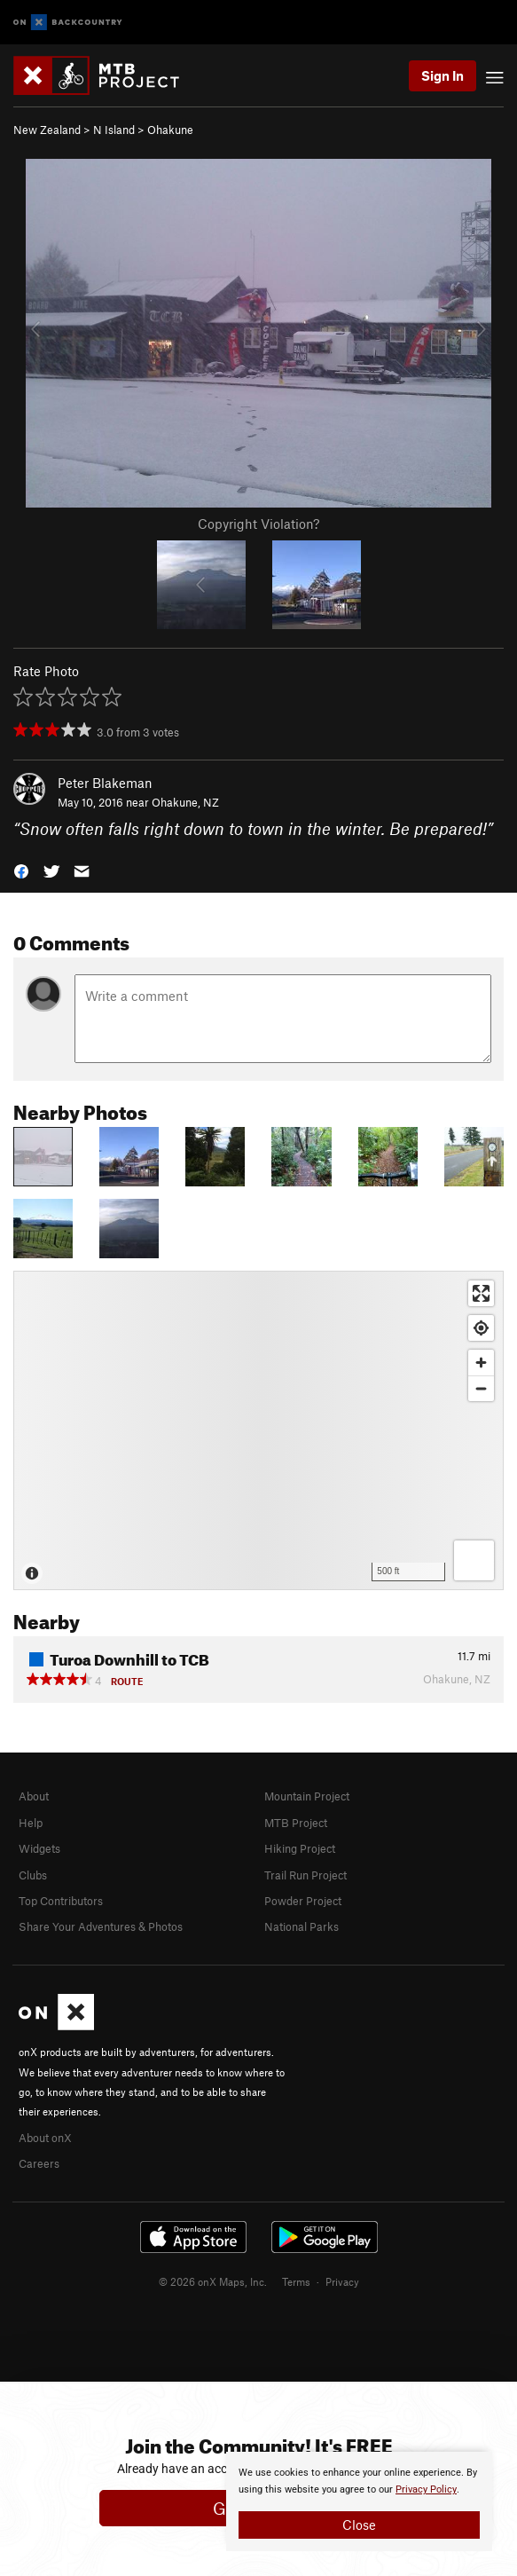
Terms (296, 2281)
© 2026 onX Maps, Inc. (213, 2281)
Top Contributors (61, 1901)
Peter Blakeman (105, 783)
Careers (39, 2163)
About (34, 1796)
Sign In (442, 75)
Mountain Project (306, 1796)
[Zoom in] (481, 1362)
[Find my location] (481, 1328)
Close (359, 2525)
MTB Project (295, 1823)
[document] (359, 2501)
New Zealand (47, 129)
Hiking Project (299, 1848)
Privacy (342, 2281)
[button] (21, 870)
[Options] (474, 1560)
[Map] (258, 1430)
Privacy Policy (426, 2489)
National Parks (301, 1926)
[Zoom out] (481, 1388)
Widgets (39, 1848)
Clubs (33, 1875)
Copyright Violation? (258, 524)
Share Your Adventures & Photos (101, 1926)
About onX (45, 2138)
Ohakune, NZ (185, 802)
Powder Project (302, 1901)
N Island (114, 129)
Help (31, 1823)
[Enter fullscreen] (481, 1293)
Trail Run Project (305, 1875)
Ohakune (170, 129)
